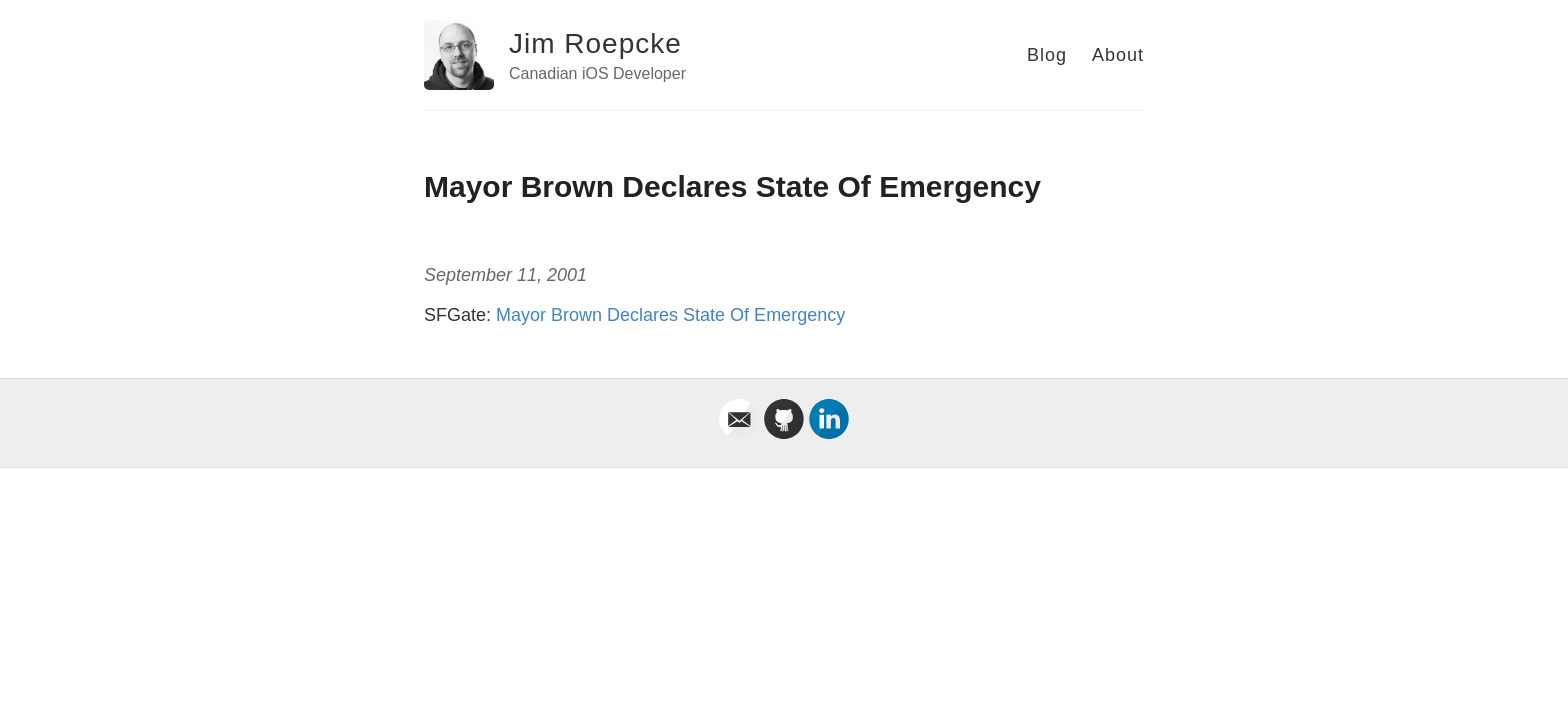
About (1118, 55)
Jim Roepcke (595, 43)
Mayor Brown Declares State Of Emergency (670, 315)
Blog (1047, 55)
